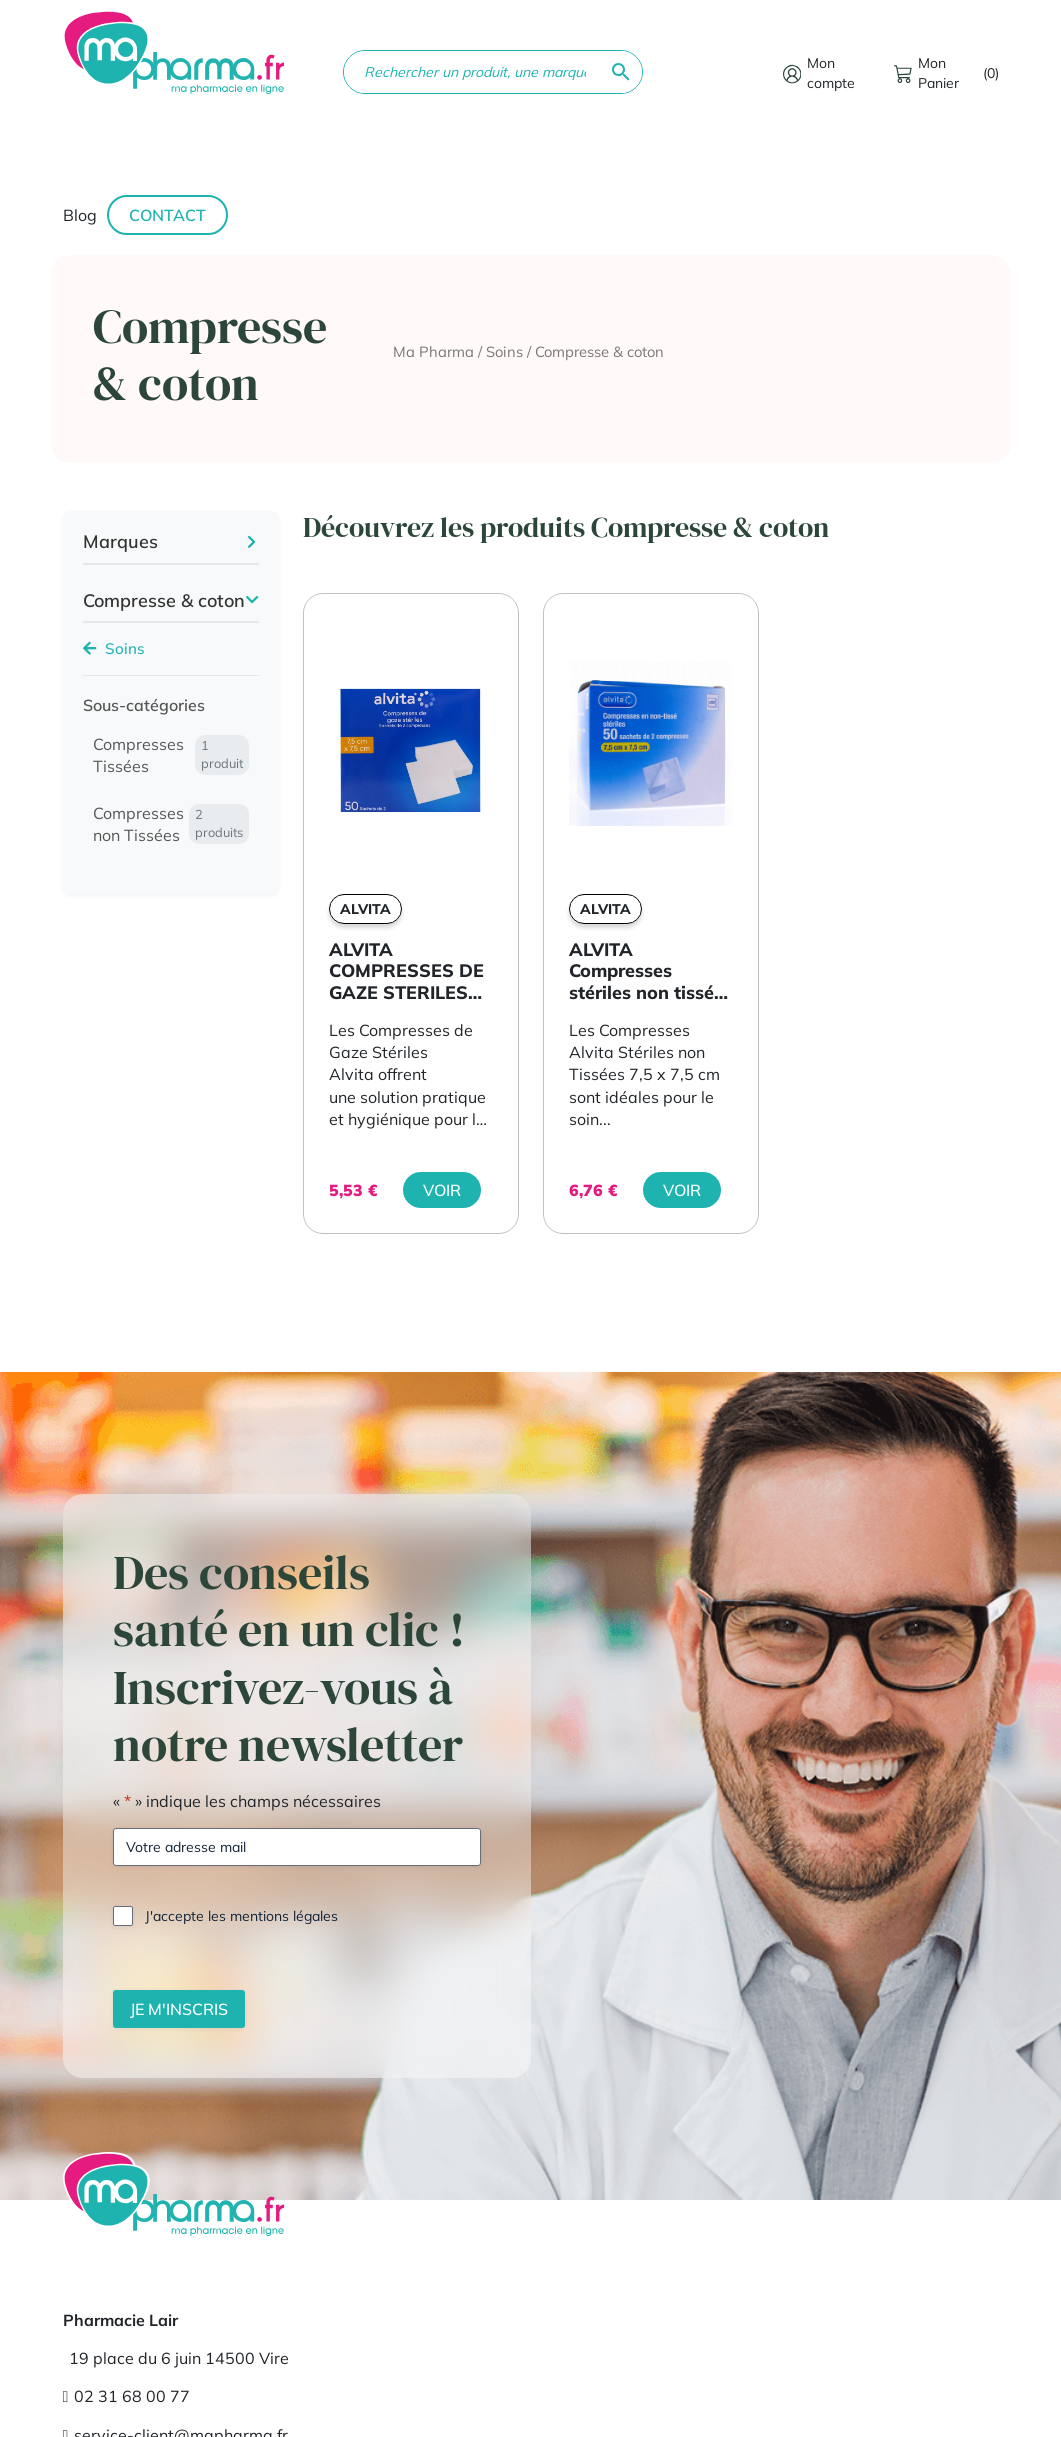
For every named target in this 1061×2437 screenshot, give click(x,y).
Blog (80, 215)
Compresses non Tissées (171, 824)
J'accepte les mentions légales (241, 1916)
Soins (504, 351)
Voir (442, 1190)
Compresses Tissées (171, 755)
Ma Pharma (433, 351)
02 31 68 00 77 (127, 2396)
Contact (167, 215)
